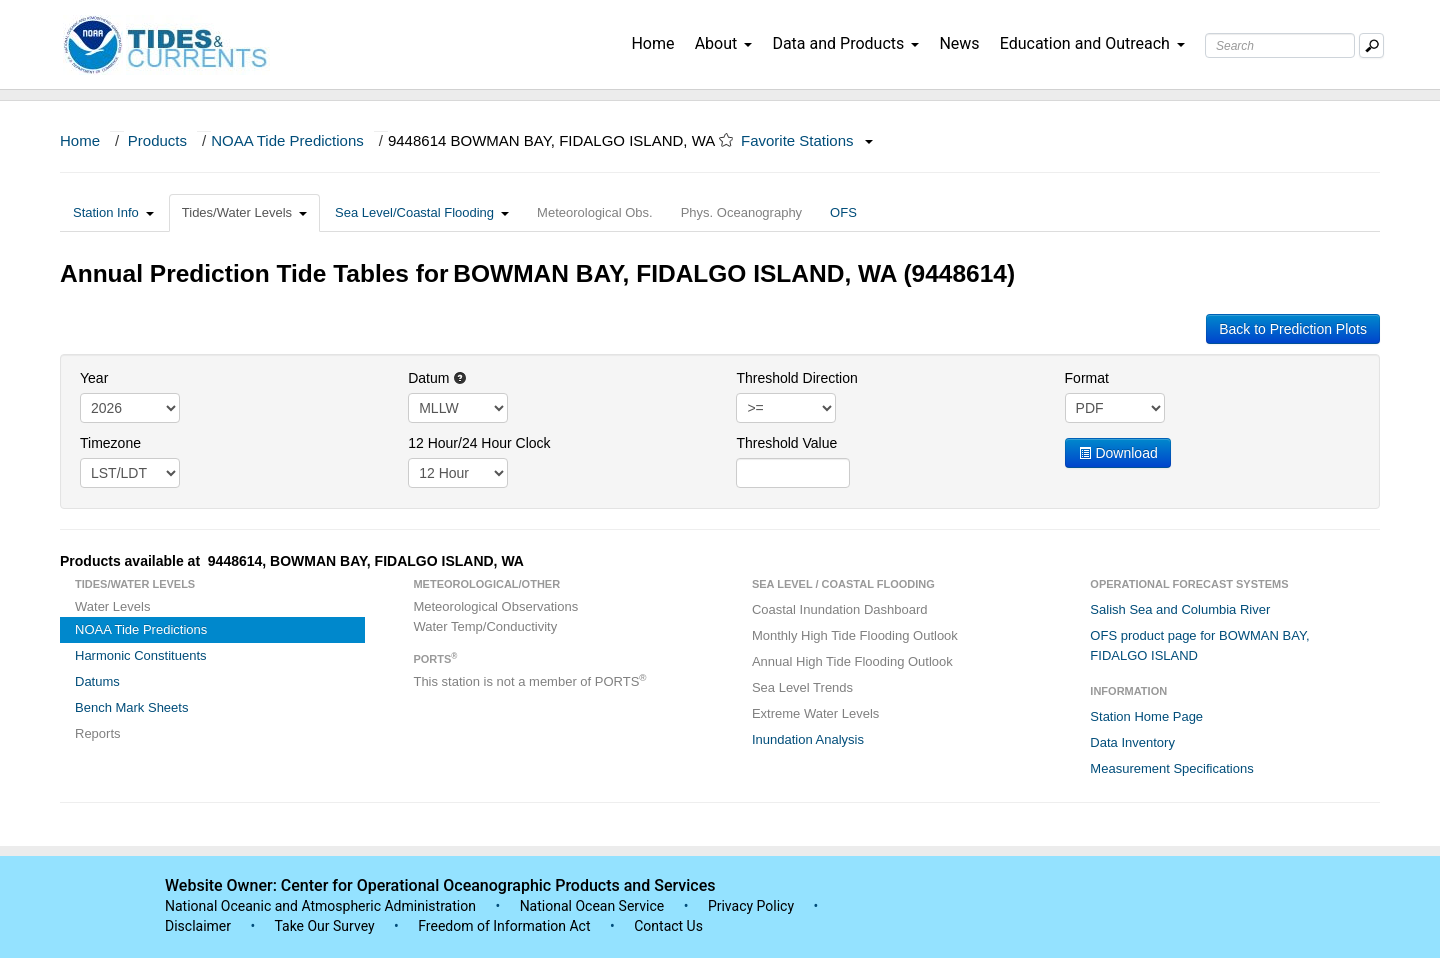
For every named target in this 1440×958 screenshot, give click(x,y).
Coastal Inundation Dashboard (840, 609)
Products (157, 140)
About (724, 43)
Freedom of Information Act (504, 926)
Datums (97, 681)
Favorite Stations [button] (807, 140)
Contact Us (668, 926)
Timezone (110, 443)
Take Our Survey (326, 926)
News (959, 43)
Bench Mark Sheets (131, 707)
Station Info (113, 212)
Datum (437, 378)
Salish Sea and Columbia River (1180, 609)
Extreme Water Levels (815, 713)
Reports (98, 733)
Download (1118, 453)
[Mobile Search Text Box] (1371, 45)
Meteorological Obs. (595, 212)
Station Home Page (1146, 716)
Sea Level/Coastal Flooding (422, 212)
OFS (843, 212)
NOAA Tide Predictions (287, 140)
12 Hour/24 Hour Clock (479, 443)
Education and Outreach (1092, 43)
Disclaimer (198, 926)
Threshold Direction (796, 378)
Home (652, 43)
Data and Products (845, 43)
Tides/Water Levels (244, 212)
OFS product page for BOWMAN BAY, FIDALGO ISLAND (1199, 645)
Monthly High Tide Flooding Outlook (855, 635)
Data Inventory (1132, 742)
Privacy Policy (751, 906)
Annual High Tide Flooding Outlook (852, 661)
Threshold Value (786, 443)
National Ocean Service (592, 906)
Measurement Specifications (1171, 768)
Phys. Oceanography (741, 212)
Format (1087, 378)
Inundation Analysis (808, 739)
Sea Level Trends (802, 687)
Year (94, 378)
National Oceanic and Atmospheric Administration (320, 906)
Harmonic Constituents (141, 655)
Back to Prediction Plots (1293, 329)
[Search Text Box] (1280, 45)
